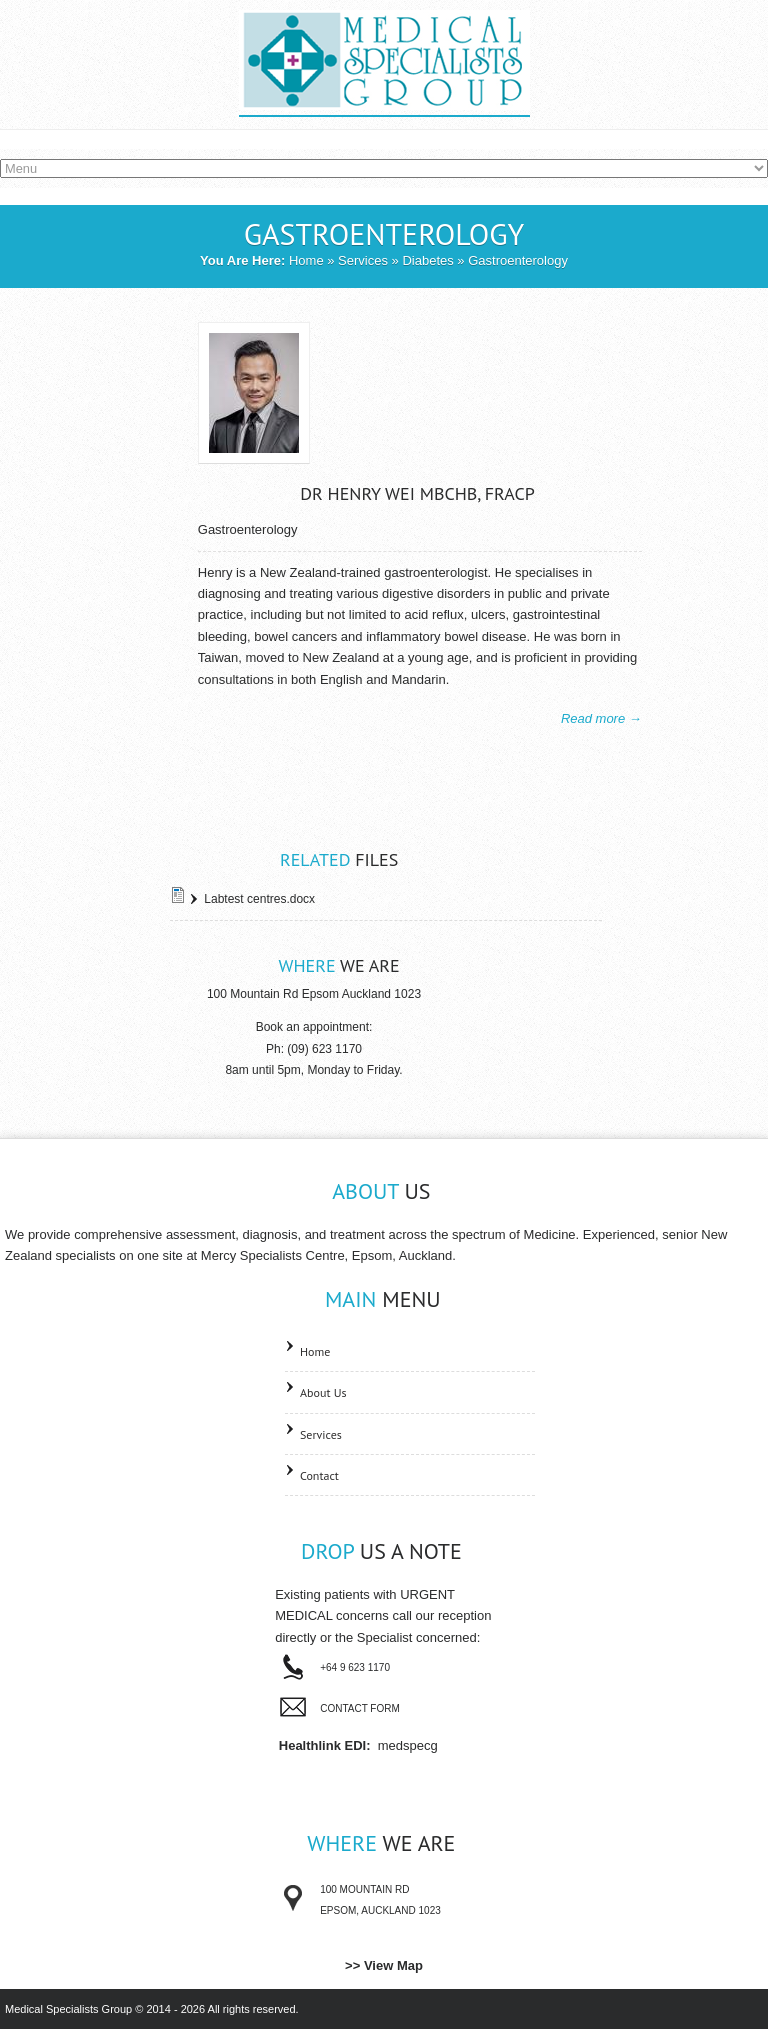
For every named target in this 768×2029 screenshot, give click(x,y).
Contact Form (360, 1708)
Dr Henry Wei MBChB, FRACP (417, 493)
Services (363, 260)
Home (306, 260)
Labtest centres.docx (259, 899)
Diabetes (427, 260)
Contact (319, 1475)
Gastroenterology (248, 529)
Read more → (601, 718)
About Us (323, 1392)
